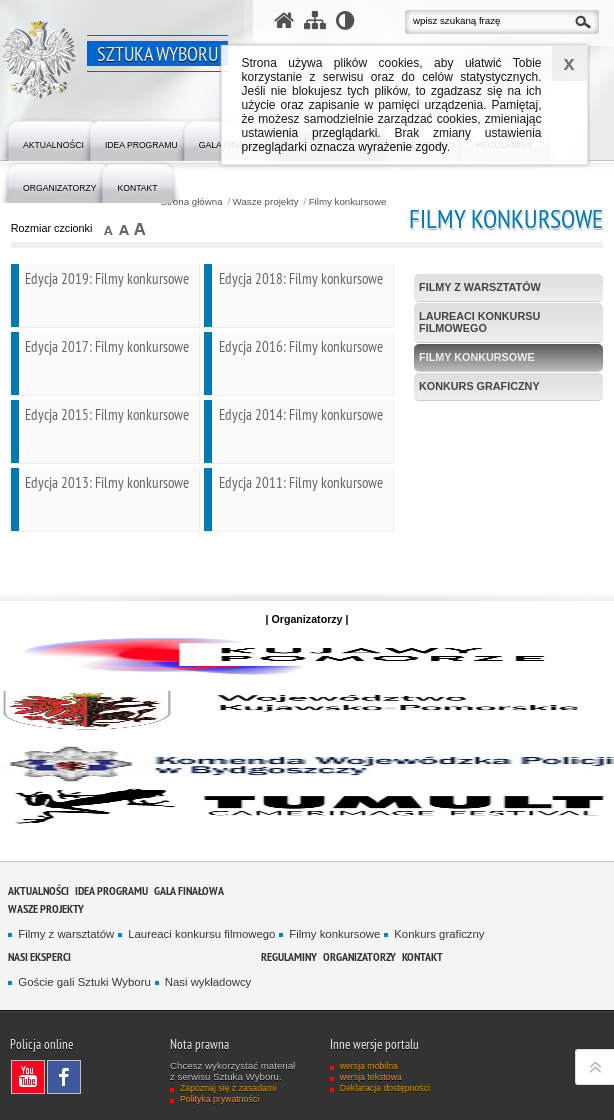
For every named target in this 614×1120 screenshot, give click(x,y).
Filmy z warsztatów (480, 287)
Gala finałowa (189, 890)
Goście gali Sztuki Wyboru (84, 982)
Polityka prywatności (219, 1099)
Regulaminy (289, 956)
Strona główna (191, 202)
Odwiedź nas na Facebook (69, 1077)
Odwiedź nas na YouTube (33, 1077)
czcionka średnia (124, 228)
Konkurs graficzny (479, 386)
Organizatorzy (359, 956)
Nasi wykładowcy (208, 982)
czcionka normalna (109, 228)
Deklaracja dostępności (385, 1088)
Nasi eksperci (39, 956)
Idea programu (111, 890)
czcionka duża (139, 228)
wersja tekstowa (371, 1077)
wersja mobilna (369, 1066)
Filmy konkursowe (348, 202)
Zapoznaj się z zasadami (228, 1088)
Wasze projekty (266, 202)
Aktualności (38, 890)
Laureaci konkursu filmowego (479, 322)
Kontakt (422, 956)
